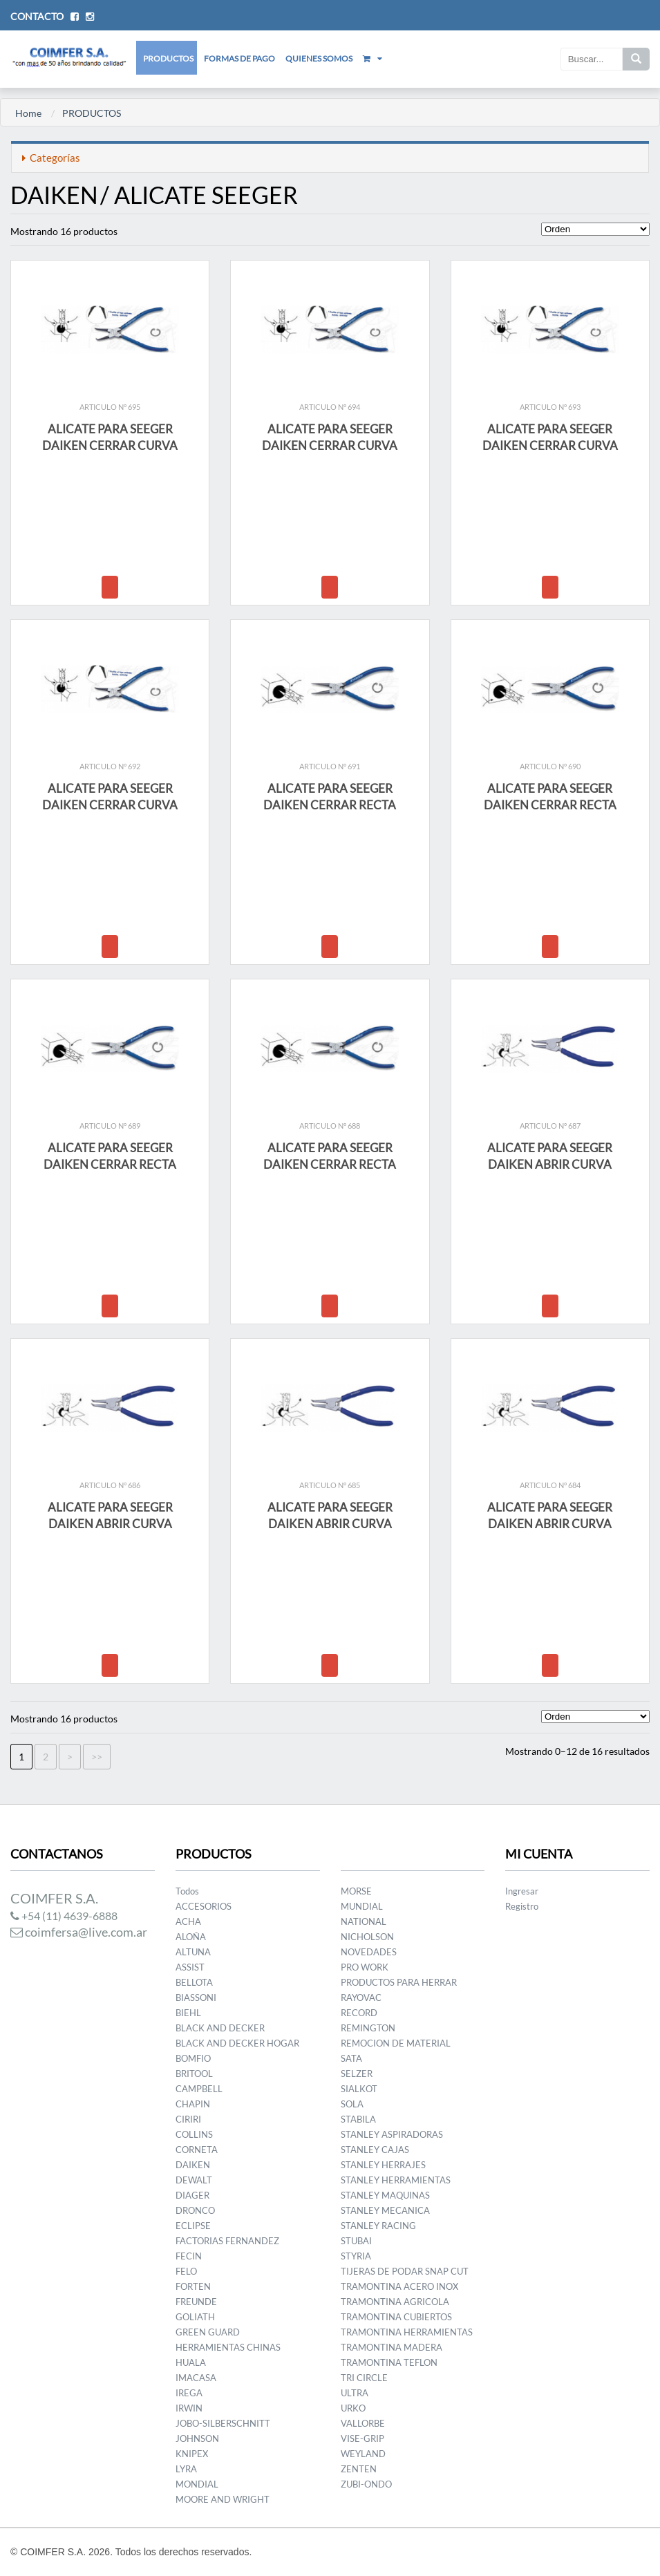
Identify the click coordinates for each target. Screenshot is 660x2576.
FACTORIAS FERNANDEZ (227, 2240)
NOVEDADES (369, 1951)
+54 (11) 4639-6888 (63, 1915)
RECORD (359, 2012)
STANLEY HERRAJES (383, 2164)
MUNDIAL (362, 1906)
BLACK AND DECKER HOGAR (237, 2043)
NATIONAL (363, 1921)
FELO (186, 2271)
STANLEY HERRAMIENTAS (396, 2179)
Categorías (51, 157)
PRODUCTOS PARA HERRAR (399, 1982)
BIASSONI (196, 1997)
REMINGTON (368, 2027)
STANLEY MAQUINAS (385, 2195)
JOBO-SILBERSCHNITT (223, 2423)
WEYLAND (363, 2453)
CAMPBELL (199, 2088)
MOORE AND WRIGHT (223, 2499)
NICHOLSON (367, 1936)
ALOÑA (191, 1936)
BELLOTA (194, 1982)
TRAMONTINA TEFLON (389, 2362)
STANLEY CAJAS (375, 2149)
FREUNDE (196, 2301)
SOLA (352, 2103)
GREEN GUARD (208, 2332)
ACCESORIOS (204, 1906)
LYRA (186, 2468)
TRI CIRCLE (364, 2377)
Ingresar (521, 1891)
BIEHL (188, 2012)
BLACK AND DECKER (220, 2027)
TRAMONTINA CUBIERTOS (396, 2316)
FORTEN (193, 2286)
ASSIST (190, 1967)
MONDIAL (197, 2484)
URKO (353, 2408)
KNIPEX (192, 2453)
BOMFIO (193, 2058)
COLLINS (194, 2134)
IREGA (189, 2392)
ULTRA (354, 2392)
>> (96, 1756)
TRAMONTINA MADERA (391, 2347)
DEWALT (194, 2179)
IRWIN (189, 2408)
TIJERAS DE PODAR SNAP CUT (405, 2271)
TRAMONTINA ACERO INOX (399, 2286)
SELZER (357, 2073)
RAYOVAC (361, 1997)
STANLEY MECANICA (385, 2210)
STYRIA (356, 2256)
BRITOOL (194, 2073)
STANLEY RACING (378, 2225)
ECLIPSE (193, 2225)
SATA (351, 2058)
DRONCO (195, 2210)
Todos (187, 1891)
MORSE (356, 1891)
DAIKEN (193, 2164)
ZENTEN (359, 2468)
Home (28, 113)
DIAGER (192, 2195)
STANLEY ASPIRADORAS (392, 2134)
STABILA (358, 2119)
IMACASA (196, 2377)
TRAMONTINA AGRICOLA (395, 2301)
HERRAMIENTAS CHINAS (228, 2347)
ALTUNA (193, 1951)
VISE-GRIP (362, 2438)
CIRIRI (188, 2119)
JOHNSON (197, 2438)
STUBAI (356, 2240)
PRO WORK (364, 1967)
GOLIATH (195, 2316)
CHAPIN (193, 2103)
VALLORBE (363, 2423)
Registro (521, 1906)
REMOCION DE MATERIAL (396, 2043)
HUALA (191, 2362)
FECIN (189, 2256)
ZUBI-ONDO (366, 2484)
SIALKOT (359, 2088)
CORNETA (197, 2149)
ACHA (188, 1921)
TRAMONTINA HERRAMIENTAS (407, 2332)
